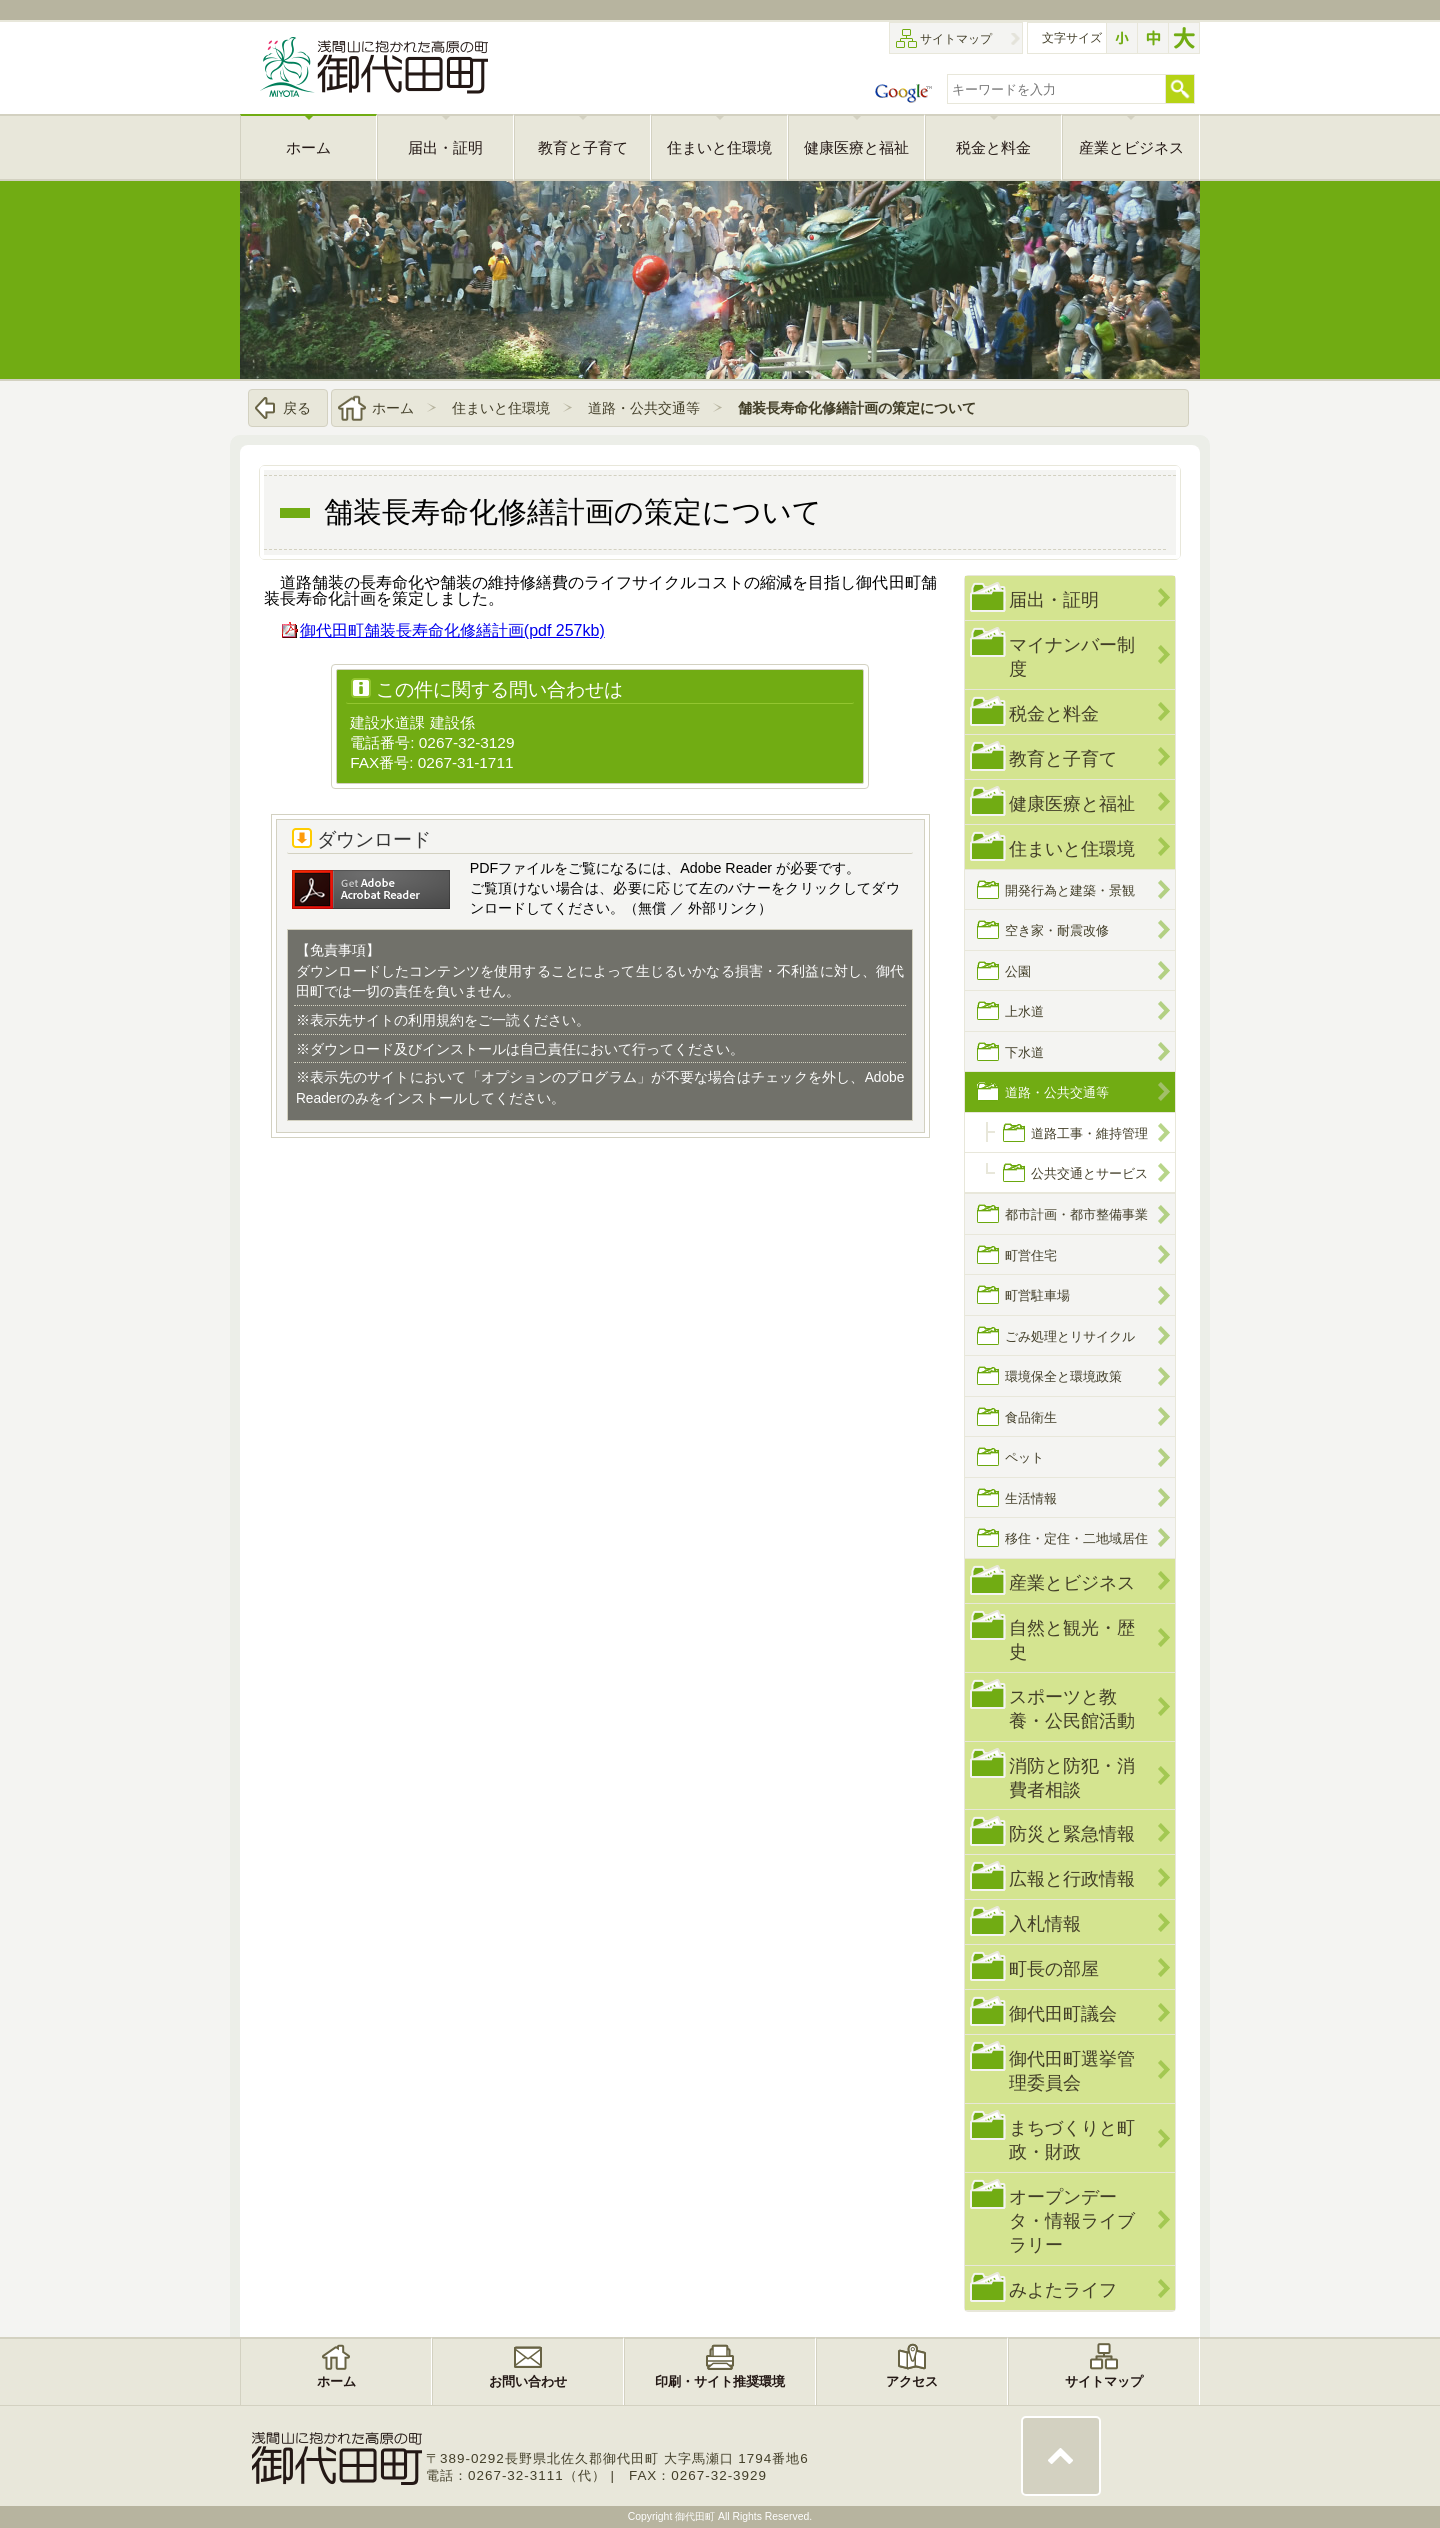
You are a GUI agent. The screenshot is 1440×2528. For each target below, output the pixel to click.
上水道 (1024, 1011)
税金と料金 (1054, 713)
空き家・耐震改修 (1057, 930)
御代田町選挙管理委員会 (1072, 2070)
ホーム (393, 408)
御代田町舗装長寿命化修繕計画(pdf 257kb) (452, 630)
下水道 (1024, 1052)
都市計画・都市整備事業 (1076, 1214)
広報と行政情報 (1072, 1878)
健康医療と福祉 (1072, 803)
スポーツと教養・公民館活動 (1072, 1708)
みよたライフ (1063, 2289)
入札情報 (1045, 1923)
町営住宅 (1031, 1255)
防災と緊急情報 (1072, 1833)
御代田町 (696, 2516)
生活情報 (1031, 1498)
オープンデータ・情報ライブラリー (1072, 2220)
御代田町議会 (1063, 2013)
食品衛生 (1031, 1417)
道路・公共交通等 (644, 408)
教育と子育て (1063, 758)
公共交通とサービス (1089, 1173)
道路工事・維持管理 (1089, 1133)
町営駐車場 (1037, 1295)
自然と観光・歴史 (1072, 1639)
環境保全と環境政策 (1063, 1376)
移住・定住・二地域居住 (1076, 1538)
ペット (1024, 1457)
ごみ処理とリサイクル (1070, 1336)
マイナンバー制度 (1072, 656)
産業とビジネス (1072, 1582)
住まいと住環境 (501, 408)
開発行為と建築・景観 (1070, 890)
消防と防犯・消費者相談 (1072, 1777)
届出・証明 (1054, 599)
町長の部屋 (1054, 1968)
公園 (1018, 971)
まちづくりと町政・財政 (1072, 2139)
